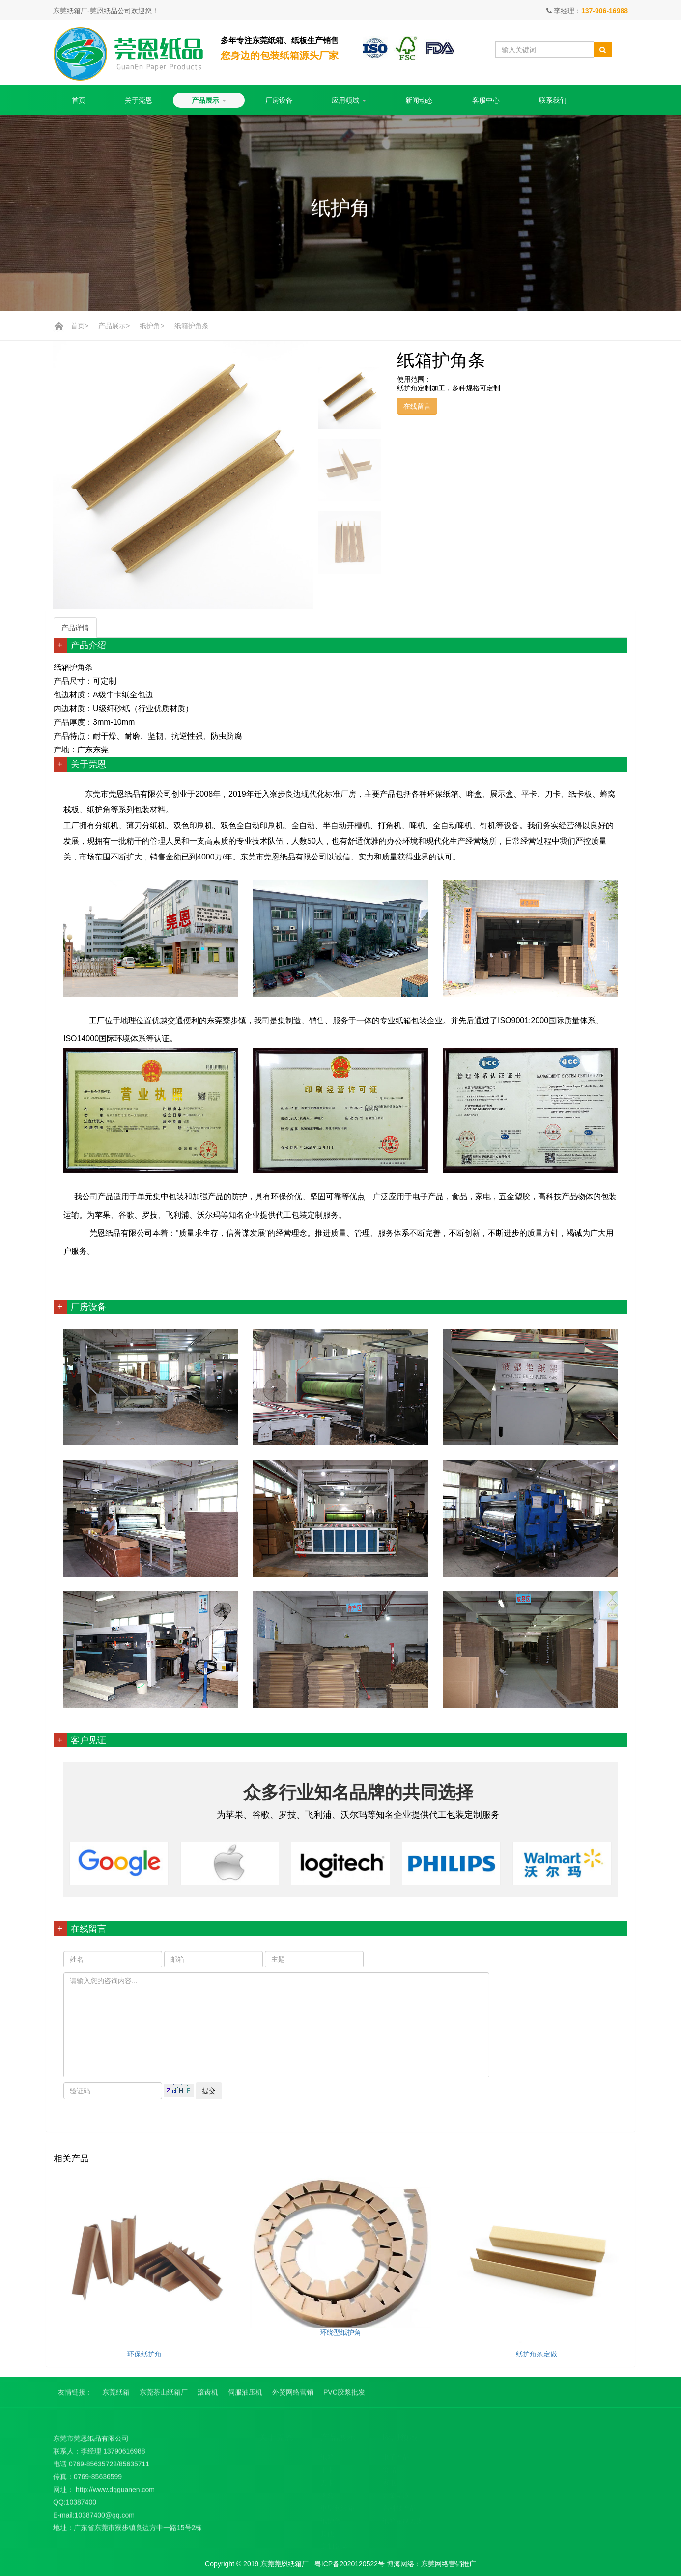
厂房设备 (279, 100)
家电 (389, 2480)
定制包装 (334, 2544)
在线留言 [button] (417, 406)
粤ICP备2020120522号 (350, 2564)
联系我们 (553, 100)
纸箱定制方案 (403, 2518)
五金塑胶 (396, 2492)
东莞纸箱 (116, 2397)
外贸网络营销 (292, 2397)
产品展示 (209, 100)
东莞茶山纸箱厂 (164, 2397)
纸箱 (327, 2454)
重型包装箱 (337, 2505)
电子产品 (396, 2454)
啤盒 (327, 2492)
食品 (389, 2467)
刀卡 (327, 2480)
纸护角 (150, 326)
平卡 (327, 2467)
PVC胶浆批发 (344, 2397)
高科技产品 (399, 2505)
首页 (78, 100)
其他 (327, 2531)
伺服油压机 (245, 2397)
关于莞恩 (138, 100)
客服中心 (486, 100)
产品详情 (75, 628)
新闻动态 (419, 100)
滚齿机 (208, 2397)
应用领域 (349, 100)
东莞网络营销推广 (448, 2564)
